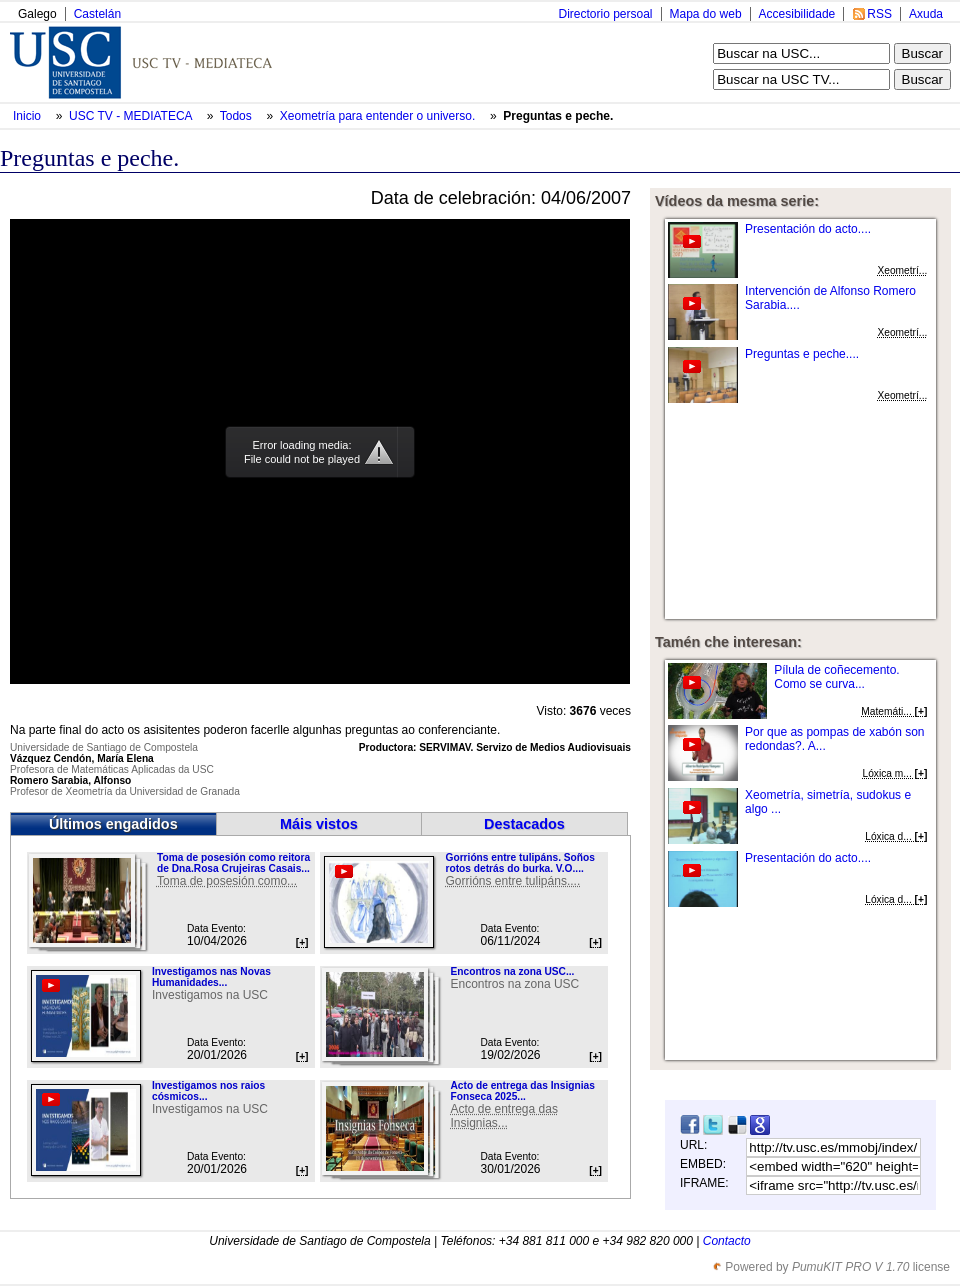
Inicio (28, 116)
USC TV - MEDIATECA (132, 116)
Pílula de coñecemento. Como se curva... (836, 677)
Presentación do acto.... (808, 229)
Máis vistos (319, 824)
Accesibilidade (797, 14)
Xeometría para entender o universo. (379, 116)
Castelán (97, 14)
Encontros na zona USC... (512, 971)
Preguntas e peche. (558, 116)
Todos (237, 116)
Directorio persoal (605, 14)
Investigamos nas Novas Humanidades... (211, 977)
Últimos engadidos (113, 824)
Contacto (727, 1241)
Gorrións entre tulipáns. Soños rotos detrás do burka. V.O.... (519, 863)
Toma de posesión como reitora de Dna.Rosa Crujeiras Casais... (233, 863)
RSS (879, 14)
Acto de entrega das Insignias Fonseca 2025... (522, 1091)
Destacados (524, 824)
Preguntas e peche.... (802, 354)
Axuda (926, 14)
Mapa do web (706, 14)
